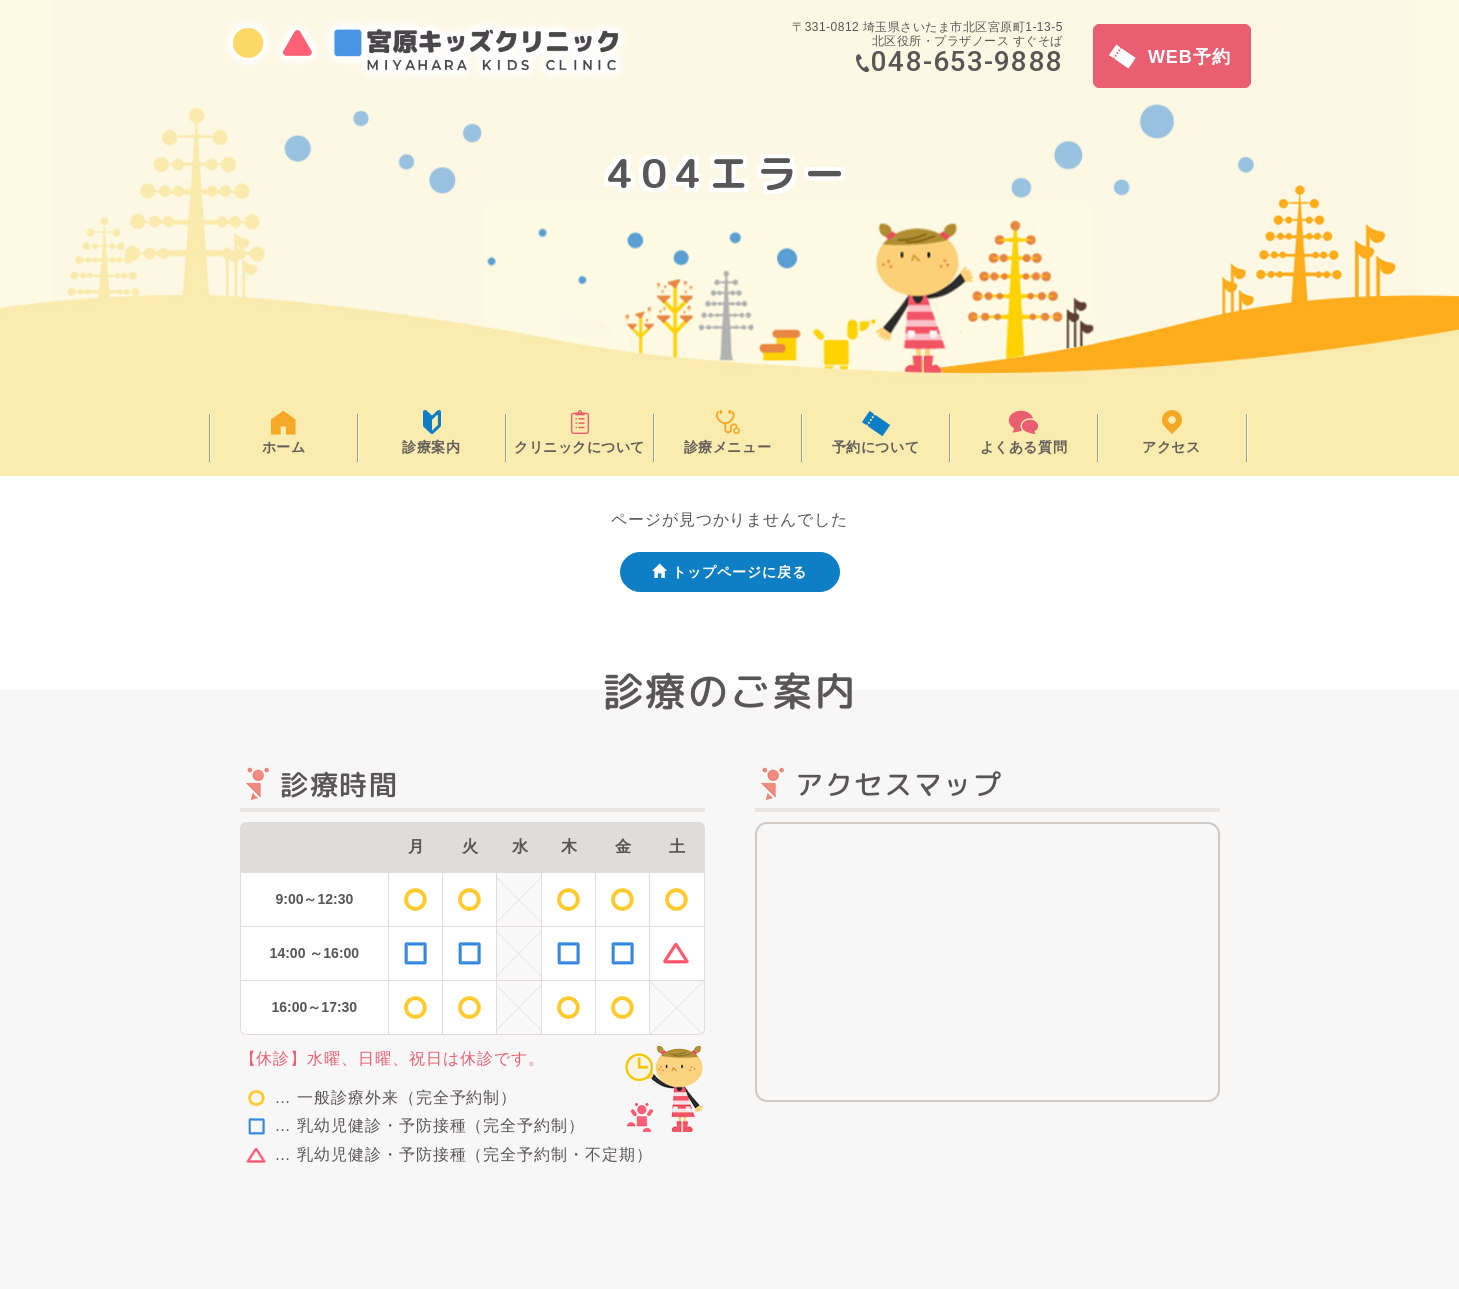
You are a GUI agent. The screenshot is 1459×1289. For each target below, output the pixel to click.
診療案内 (431, 447)
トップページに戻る (729, 572)
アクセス (1171, 447)
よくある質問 (1023, 447)
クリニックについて (579, 447)
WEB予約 (1170, 57)
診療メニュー (727, 447)
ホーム (284, 447)
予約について (875, 447)
